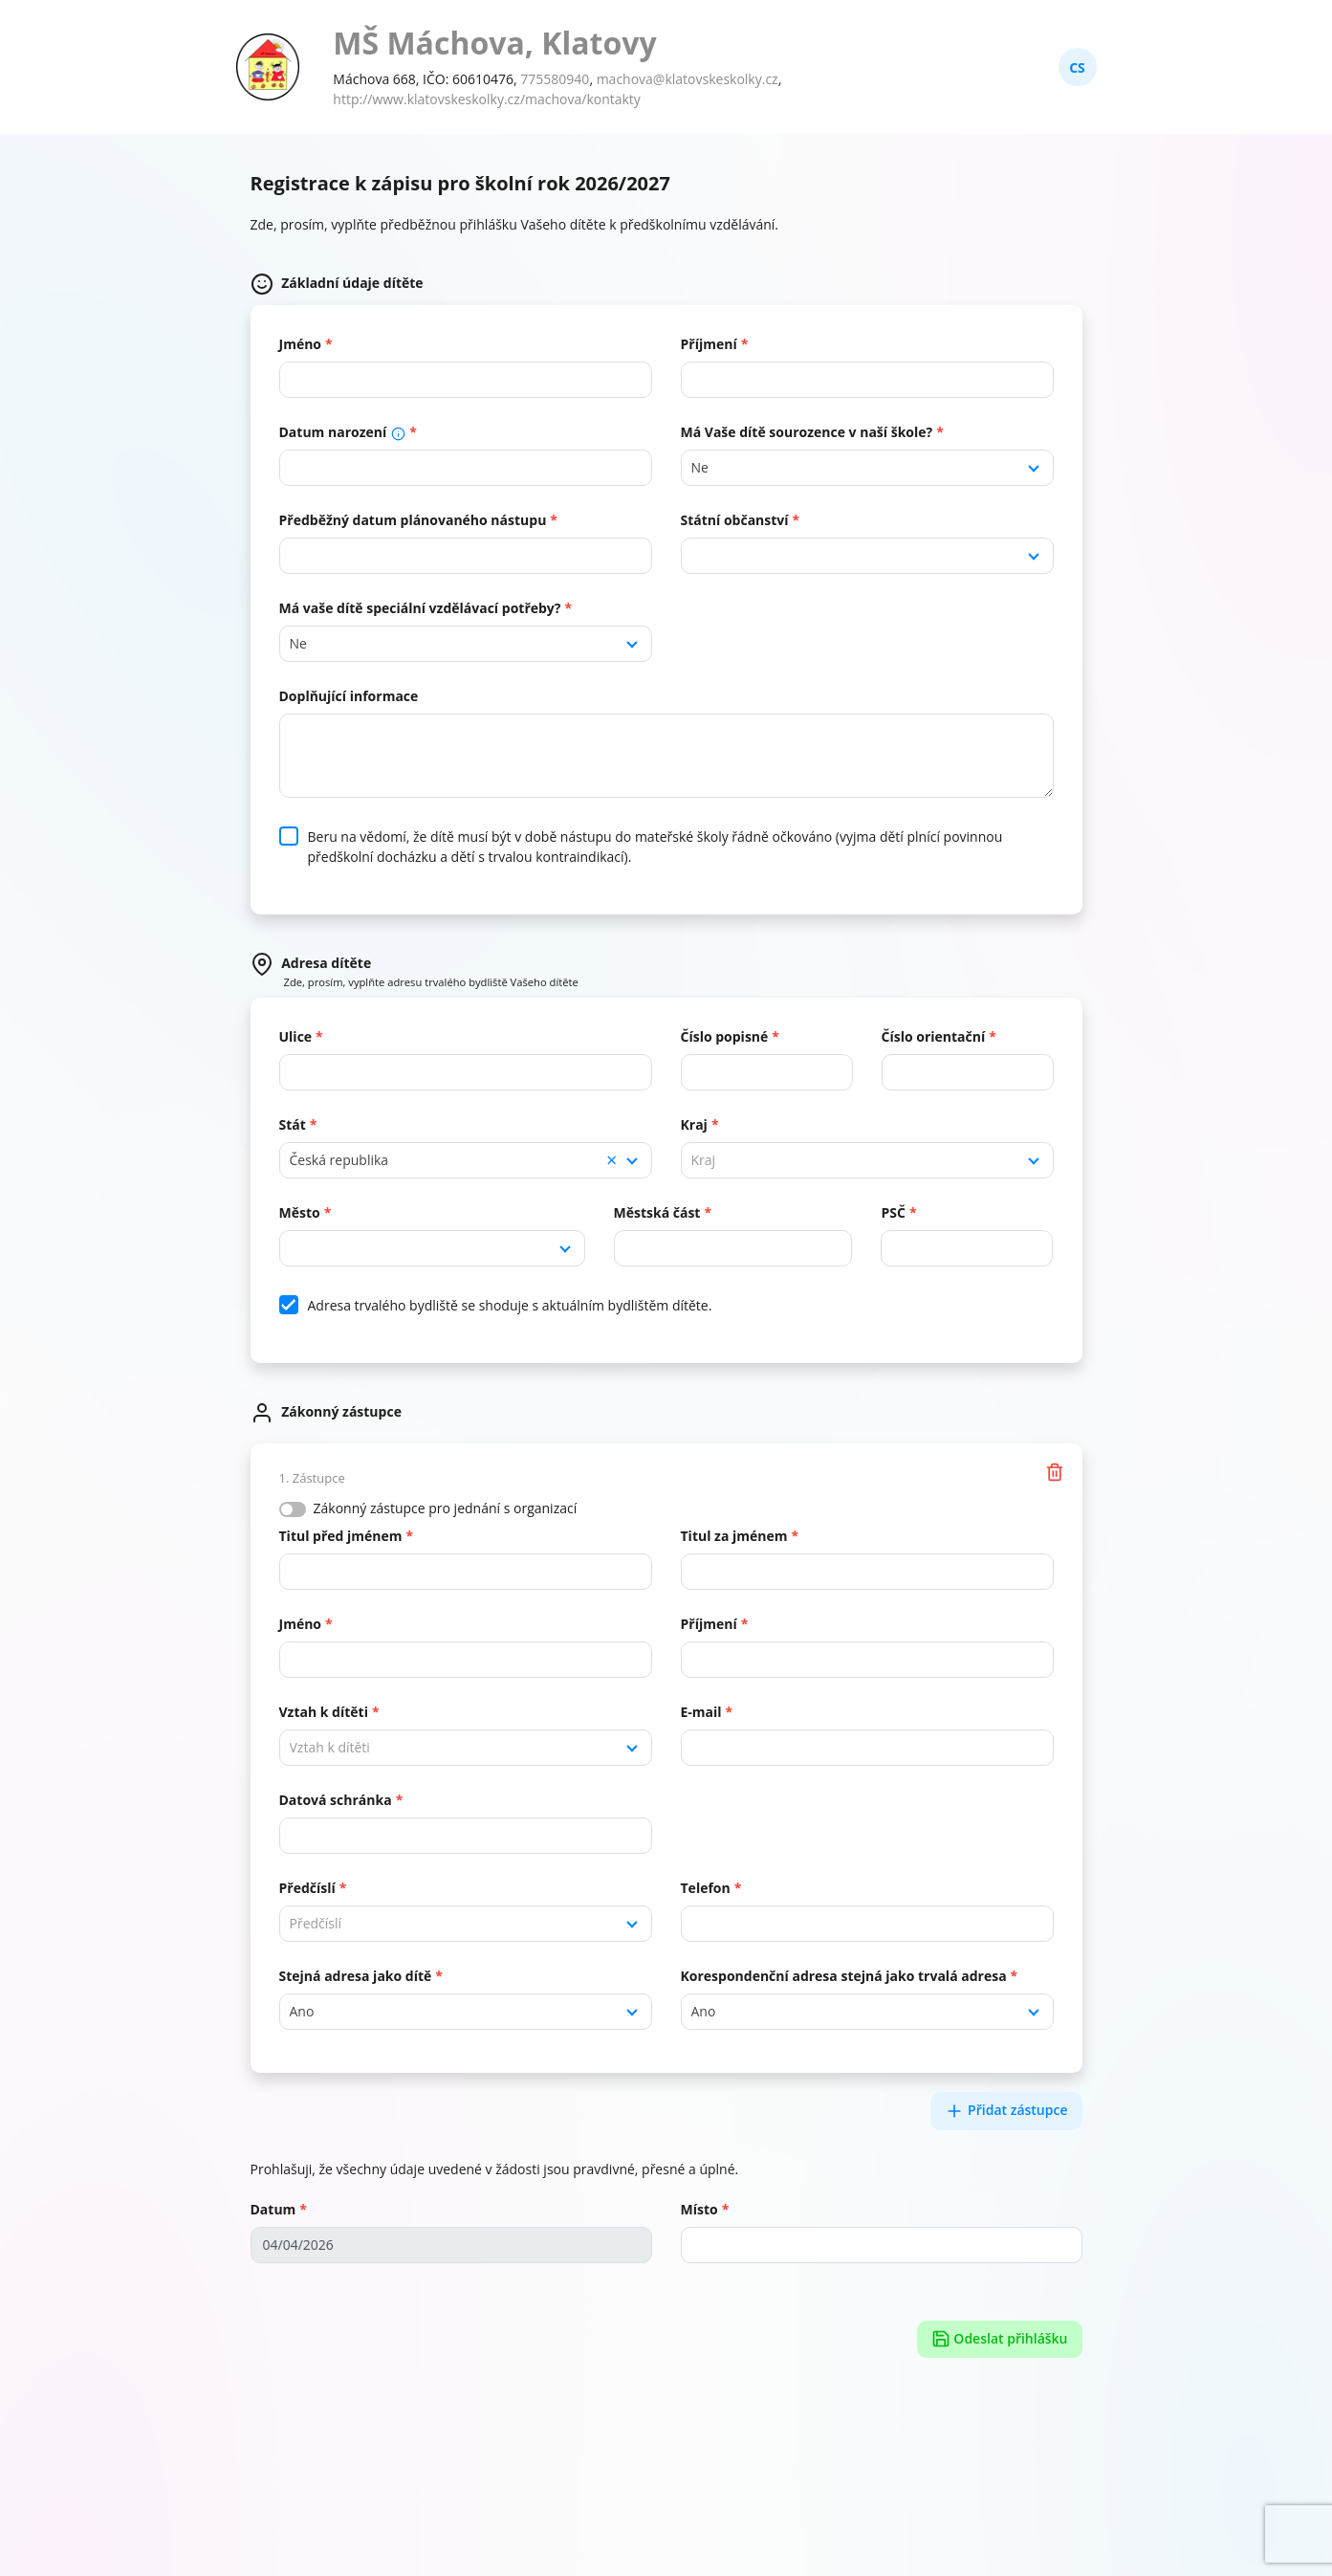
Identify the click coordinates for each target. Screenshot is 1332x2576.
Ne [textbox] (700, 467)
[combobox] (867, 468)
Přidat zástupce (1006, 2111)
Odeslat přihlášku (999, 2339)
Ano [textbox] (302, 2011)
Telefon (706, 1888)
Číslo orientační (934, 1036)
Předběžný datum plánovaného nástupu (413, 520)
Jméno (300, 344)
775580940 (554, 79)
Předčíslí (307, 1888)
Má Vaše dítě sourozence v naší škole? (807, 432)
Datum (273, 2209)
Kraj (694, 1124)
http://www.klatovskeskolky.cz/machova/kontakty (487, 99)
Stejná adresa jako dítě (355, 1976)
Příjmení (709, 344)
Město (299, 1212)
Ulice (296, 1036)
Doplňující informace (349, 696)
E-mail (701, 1712)
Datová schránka (335, 1800)
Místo (699, 2209)
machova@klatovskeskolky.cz (687, 79)
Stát (292, 1124)
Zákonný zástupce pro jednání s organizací (446, 1508)
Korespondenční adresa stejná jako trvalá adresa (844, 1976)
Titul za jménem (734, 1536)
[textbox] (867, 1160)
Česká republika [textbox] (454, 1160)
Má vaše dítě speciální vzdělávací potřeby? (420, 608)
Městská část (657, 1212)
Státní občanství (735, 520)
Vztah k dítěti (323, 1712)
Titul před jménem (341, 1536)
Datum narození (342, 432)
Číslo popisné (725, 1036)
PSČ (893, 1212)
